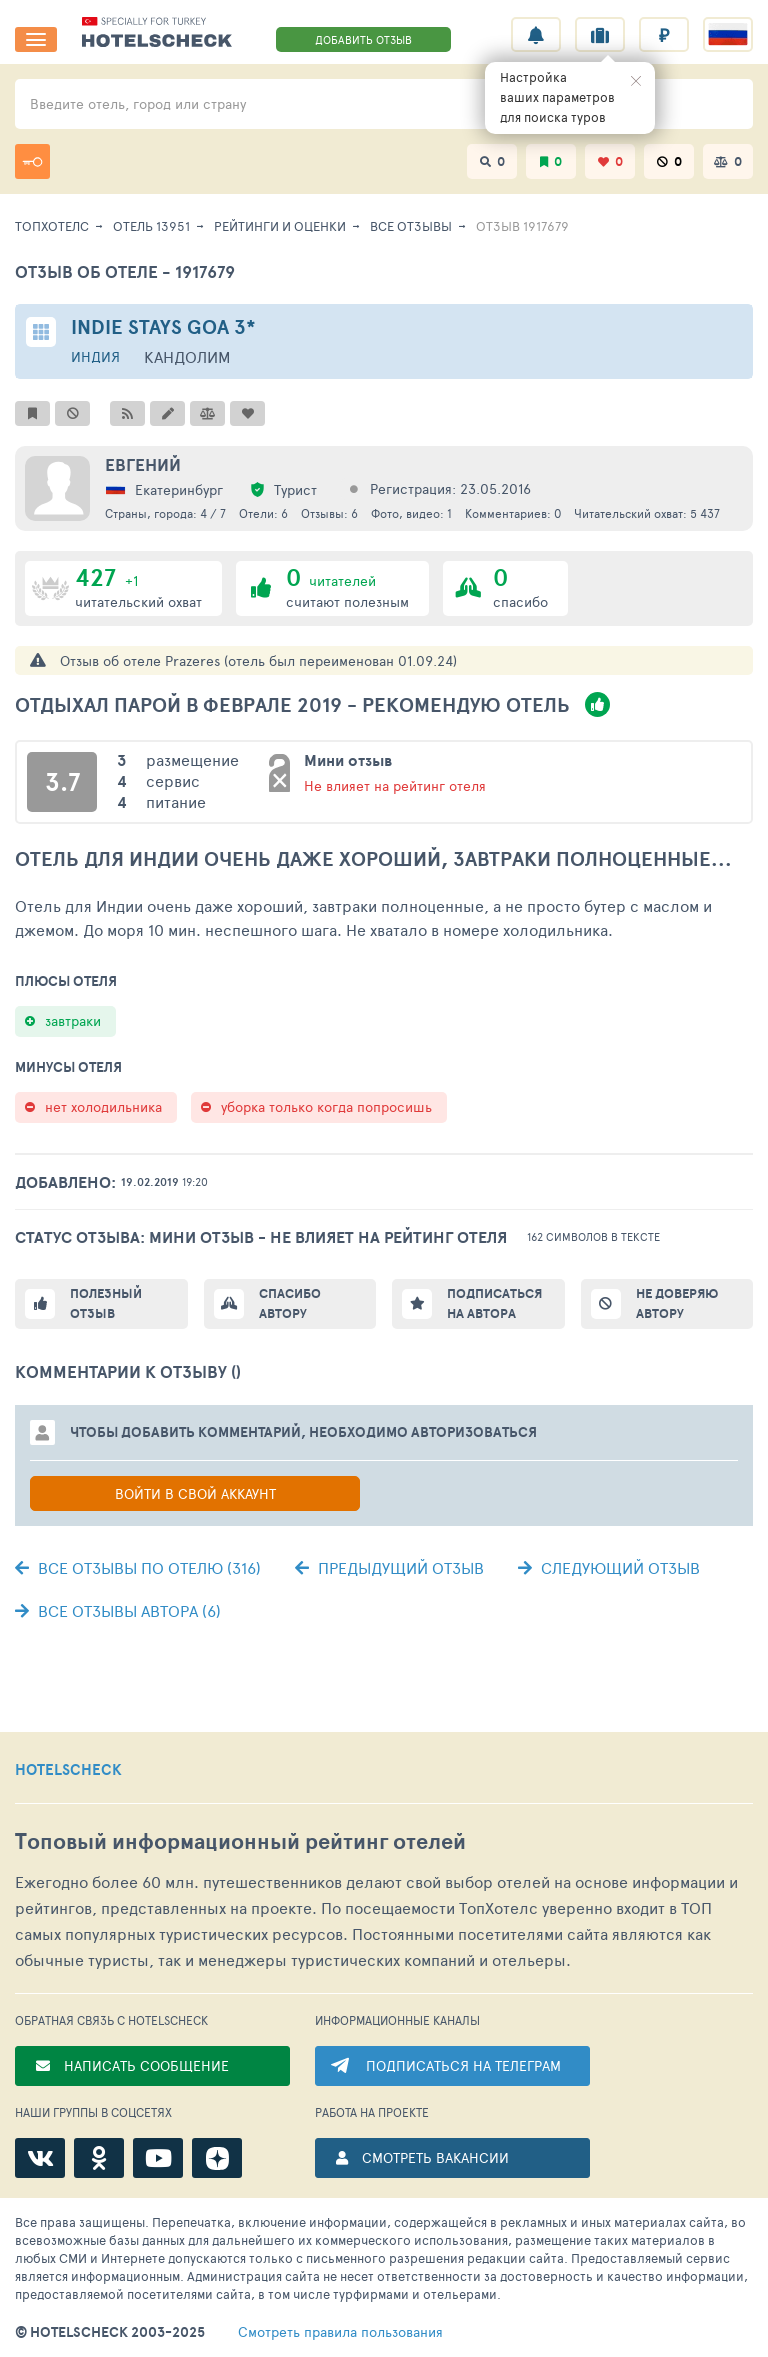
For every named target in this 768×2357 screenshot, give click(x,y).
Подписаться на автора (494, 1303)
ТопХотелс (52, 226)
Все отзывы (411, 226)
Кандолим (187, 356)
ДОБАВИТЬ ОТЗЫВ (363, 39)
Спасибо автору (290, 1303)
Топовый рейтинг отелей (240, 1841)
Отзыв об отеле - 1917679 (125, 271)
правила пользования (340, 2332)
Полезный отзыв (106, 1303)
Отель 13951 (151, 226)
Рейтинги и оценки (280, 226)
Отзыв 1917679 (522, 226)
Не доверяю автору (677, 1303)
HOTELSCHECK (68, 1770)
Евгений (143, 464)
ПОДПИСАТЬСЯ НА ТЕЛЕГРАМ (463, 2065)
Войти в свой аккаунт (195, 1493)
